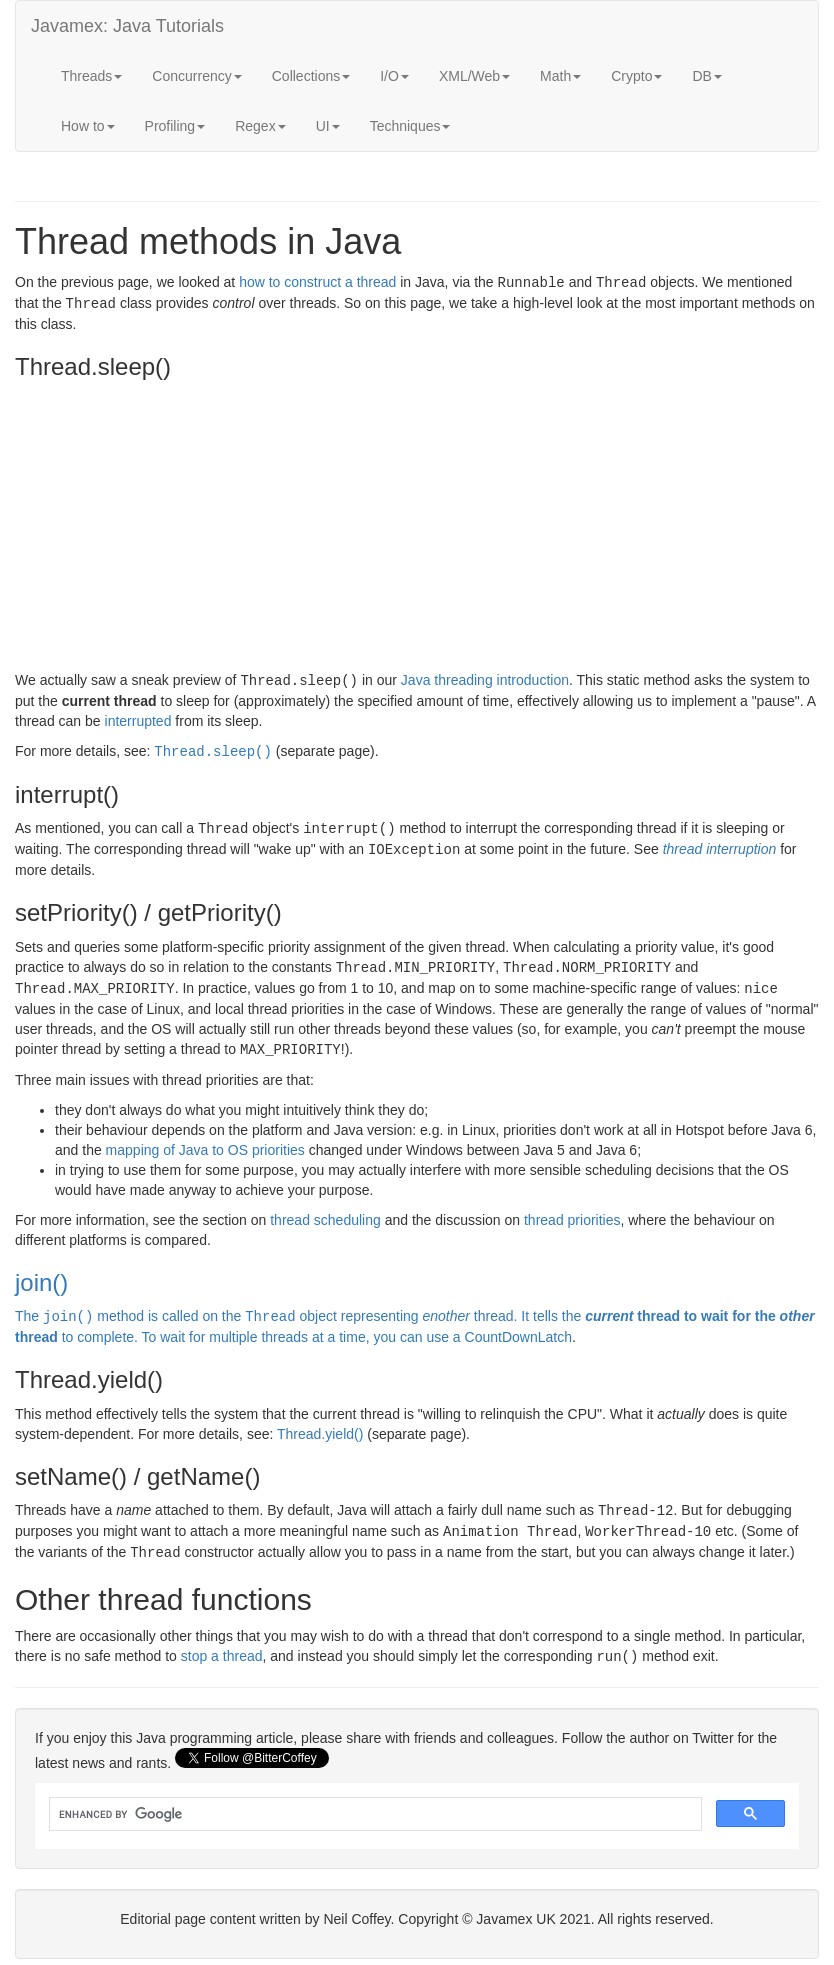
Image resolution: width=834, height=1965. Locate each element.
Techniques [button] (410, 126)
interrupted (138, 718)
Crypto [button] (636, 76)
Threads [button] (91, 76)
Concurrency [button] (196, 76)
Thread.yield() (320, 1424)
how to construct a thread (317, 282)
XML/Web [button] (474, 76)
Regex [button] (260, 126)
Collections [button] (311, 76)
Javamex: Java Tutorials (127, 26)
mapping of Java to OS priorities (205, 1141)
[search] (373, 1800)
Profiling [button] (175, 126)
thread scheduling (325, 1211)
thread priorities (572, 1211)
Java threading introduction (485, 678)
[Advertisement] (417, 528)
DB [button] (706, 76)
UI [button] (328, 126)
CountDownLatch (518, 1327)
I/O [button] (394, 76)
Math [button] (560, 76)
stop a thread (222, 1643)
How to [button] (88, 126)
